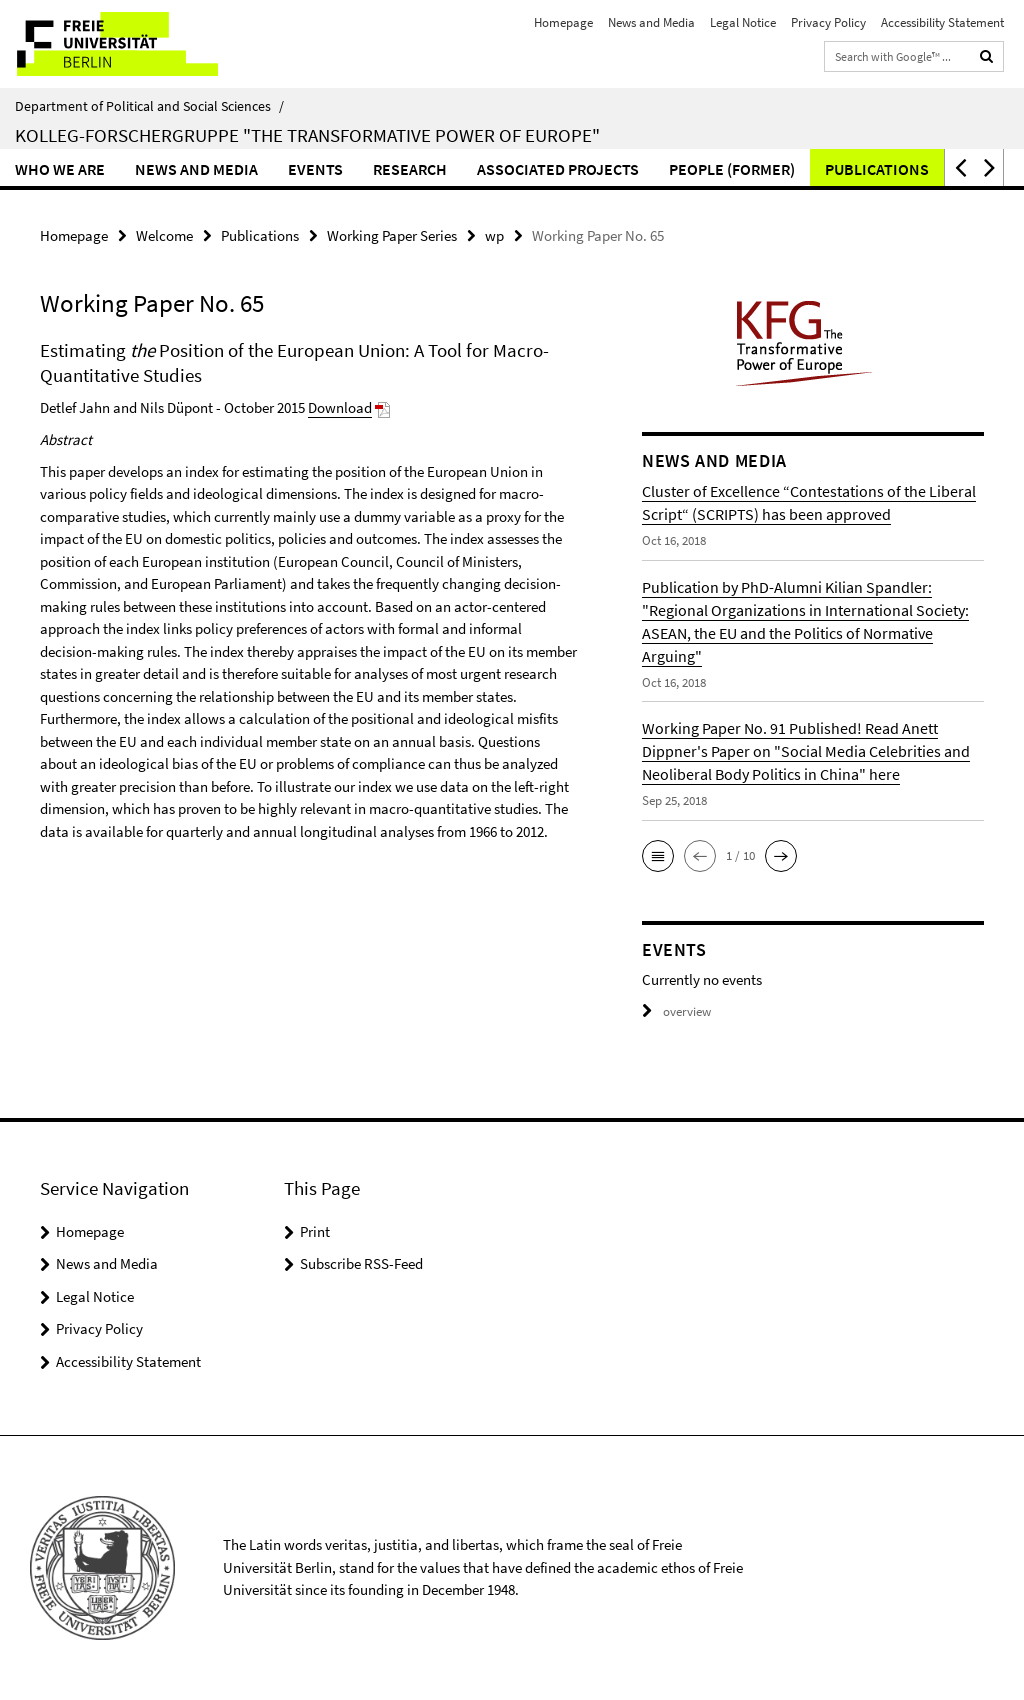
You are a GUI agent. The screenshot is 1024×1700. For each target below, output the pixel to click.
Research (410, 169)
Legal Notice (743, 22)
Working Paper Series (392, 235)
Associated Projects (558, 169)
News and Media (651, 22)
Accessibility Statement (942, 22)
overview (676, 1011)
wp (494, 235)
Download (340, 407)
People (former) (732, 169)
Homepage (563, 22)
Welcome (164, 235)
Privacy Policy (828, 22)
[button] (959, 167)
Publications (877, 169)
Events (315, 169)
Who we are (60, 169)
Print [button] (315, 1231)
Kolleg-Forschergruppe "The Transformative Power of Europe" (307, 135)
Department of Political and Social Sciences (149, 106)
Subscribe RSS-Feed (361, 1263)
